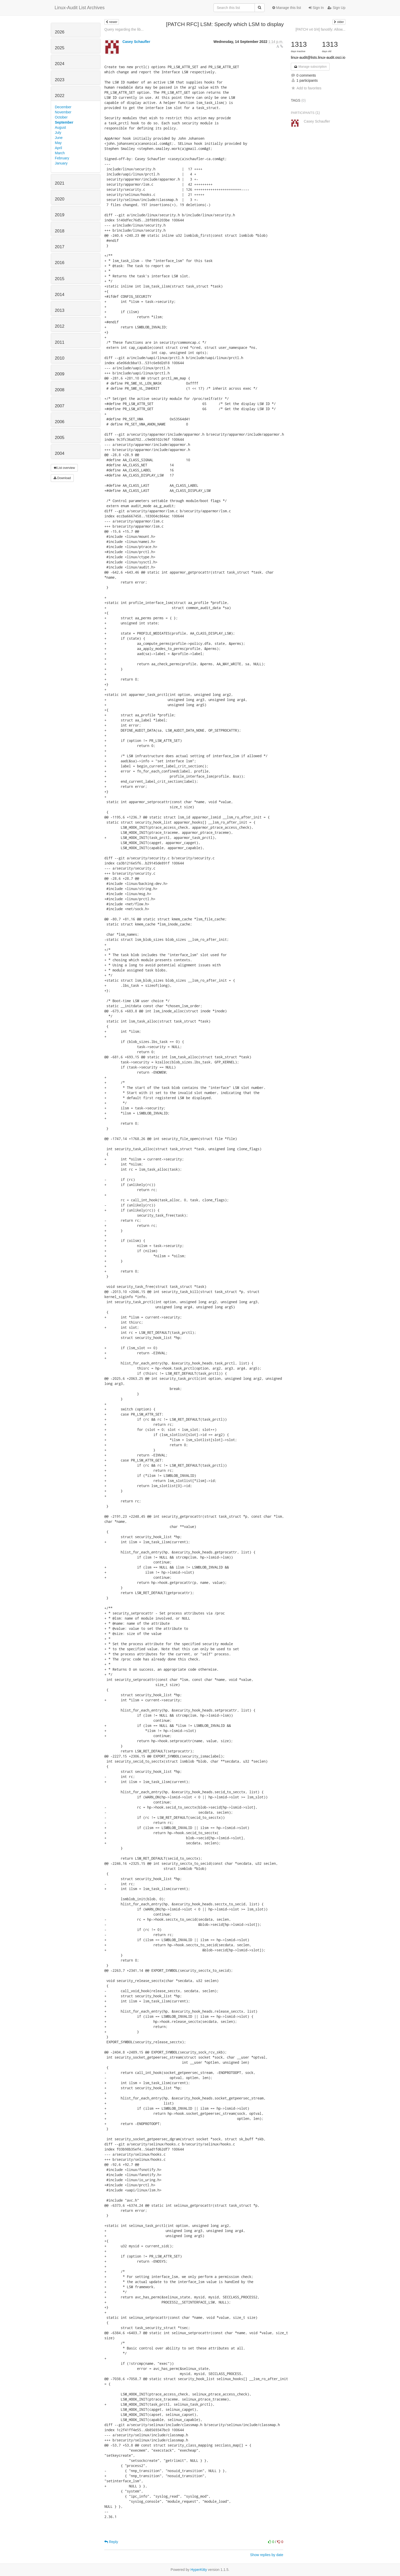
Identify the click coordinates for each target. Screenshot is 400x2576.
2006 (59, 421)
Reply (111, 2542)
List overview (64, 468)
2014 (59, 294)
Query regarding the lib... (124, 29)
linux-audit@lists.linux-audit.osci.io (318, 57)
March (60, 153)
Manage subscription (310, 66)
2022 (59, 95)
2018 (59, 231)
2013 (59, 310)
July (58, 132)
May (58, 143)
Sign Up (336, 8)
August (60, 127)
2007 (59, 405)
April (58, 148)
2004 (59, 453)
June (58, 138)
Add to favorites (306, 88)
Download (62, 478)
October (61, 117)
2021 (59, 183)
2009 (59, 374)
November (63, 112)
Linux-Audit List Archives (80, 7)
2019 (59, 214)
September (64, 122)
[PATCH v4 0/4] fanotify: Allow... (320, 29)
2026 (59, 32)
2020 (59, 199)
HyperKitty (199, 2570)
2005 (59, 437)
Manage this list (286, 8)
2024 (59, 63)
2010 (59, 358)
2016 (59, 262)
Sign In (316, 8)
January (61, 163)
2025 (59, 47)
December (63, 107)
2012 (59, 326)
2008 (59, 389)
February (62, 158)
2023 (59, 79)
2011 (59, 342)
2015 (59, 278)
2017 (59, 246)
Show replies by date (266, 2555)
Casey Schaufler (136, 42)
